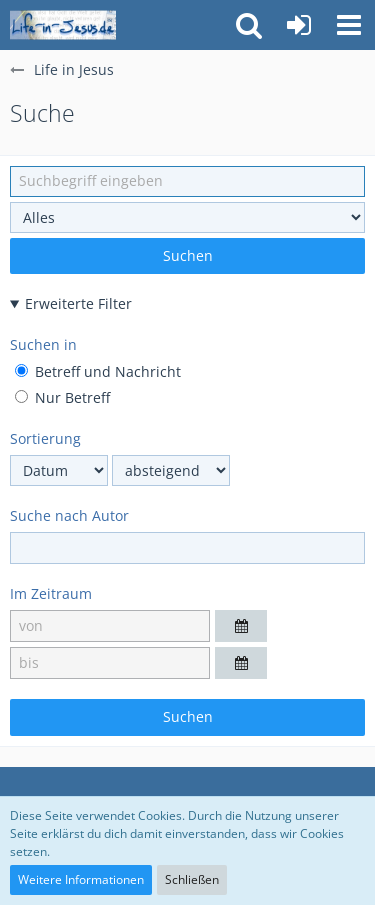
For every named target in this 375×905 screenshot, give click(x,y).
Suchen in (43, 344)
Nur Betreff (62, 397)
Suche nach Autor (69, 515)
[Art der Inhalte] (187, 217)
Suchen (188, 255)
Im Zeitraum (51, 593)
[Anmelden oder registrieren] (299, 25)
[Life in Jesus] (63, 25)
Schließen (192, 879)
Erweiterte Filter (78, 303)
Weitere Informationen (81, 879)
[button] (349, 25)
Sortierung (45, 438)
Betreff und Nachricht (98, 371)
